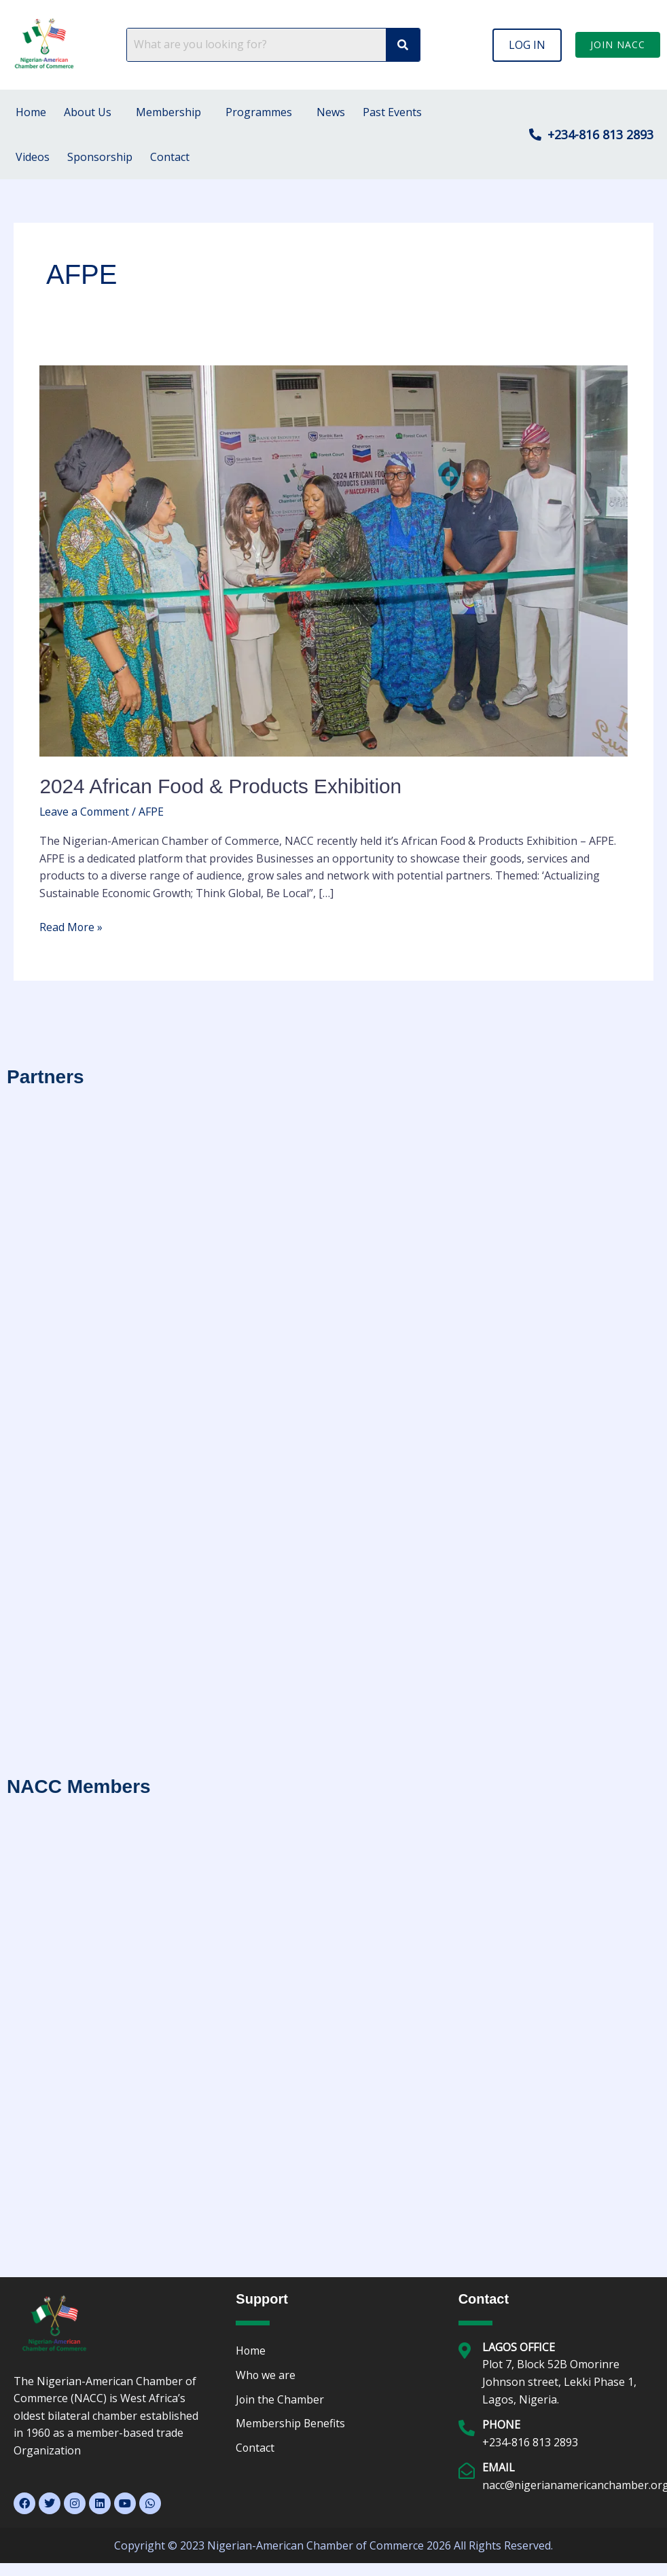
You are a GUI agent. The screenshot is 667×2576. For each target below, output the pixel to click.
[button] (527, 45)
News (331, 112)
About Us (87, 112)
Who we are (266, 2375)
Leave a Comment (84, 810)
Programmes (259, 112)
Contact (170, 156)
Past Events (392, 112)
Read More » (71, 926)
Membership (168, 112)
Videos (33, 156)
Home (31, 112)
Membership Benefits (291, 2423)
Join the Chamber (280, 2399)
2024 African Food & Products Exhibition (221, 786)
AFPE (152, 810)
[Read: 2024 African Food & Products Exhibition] (333, 559)
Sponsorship (99, 156)
